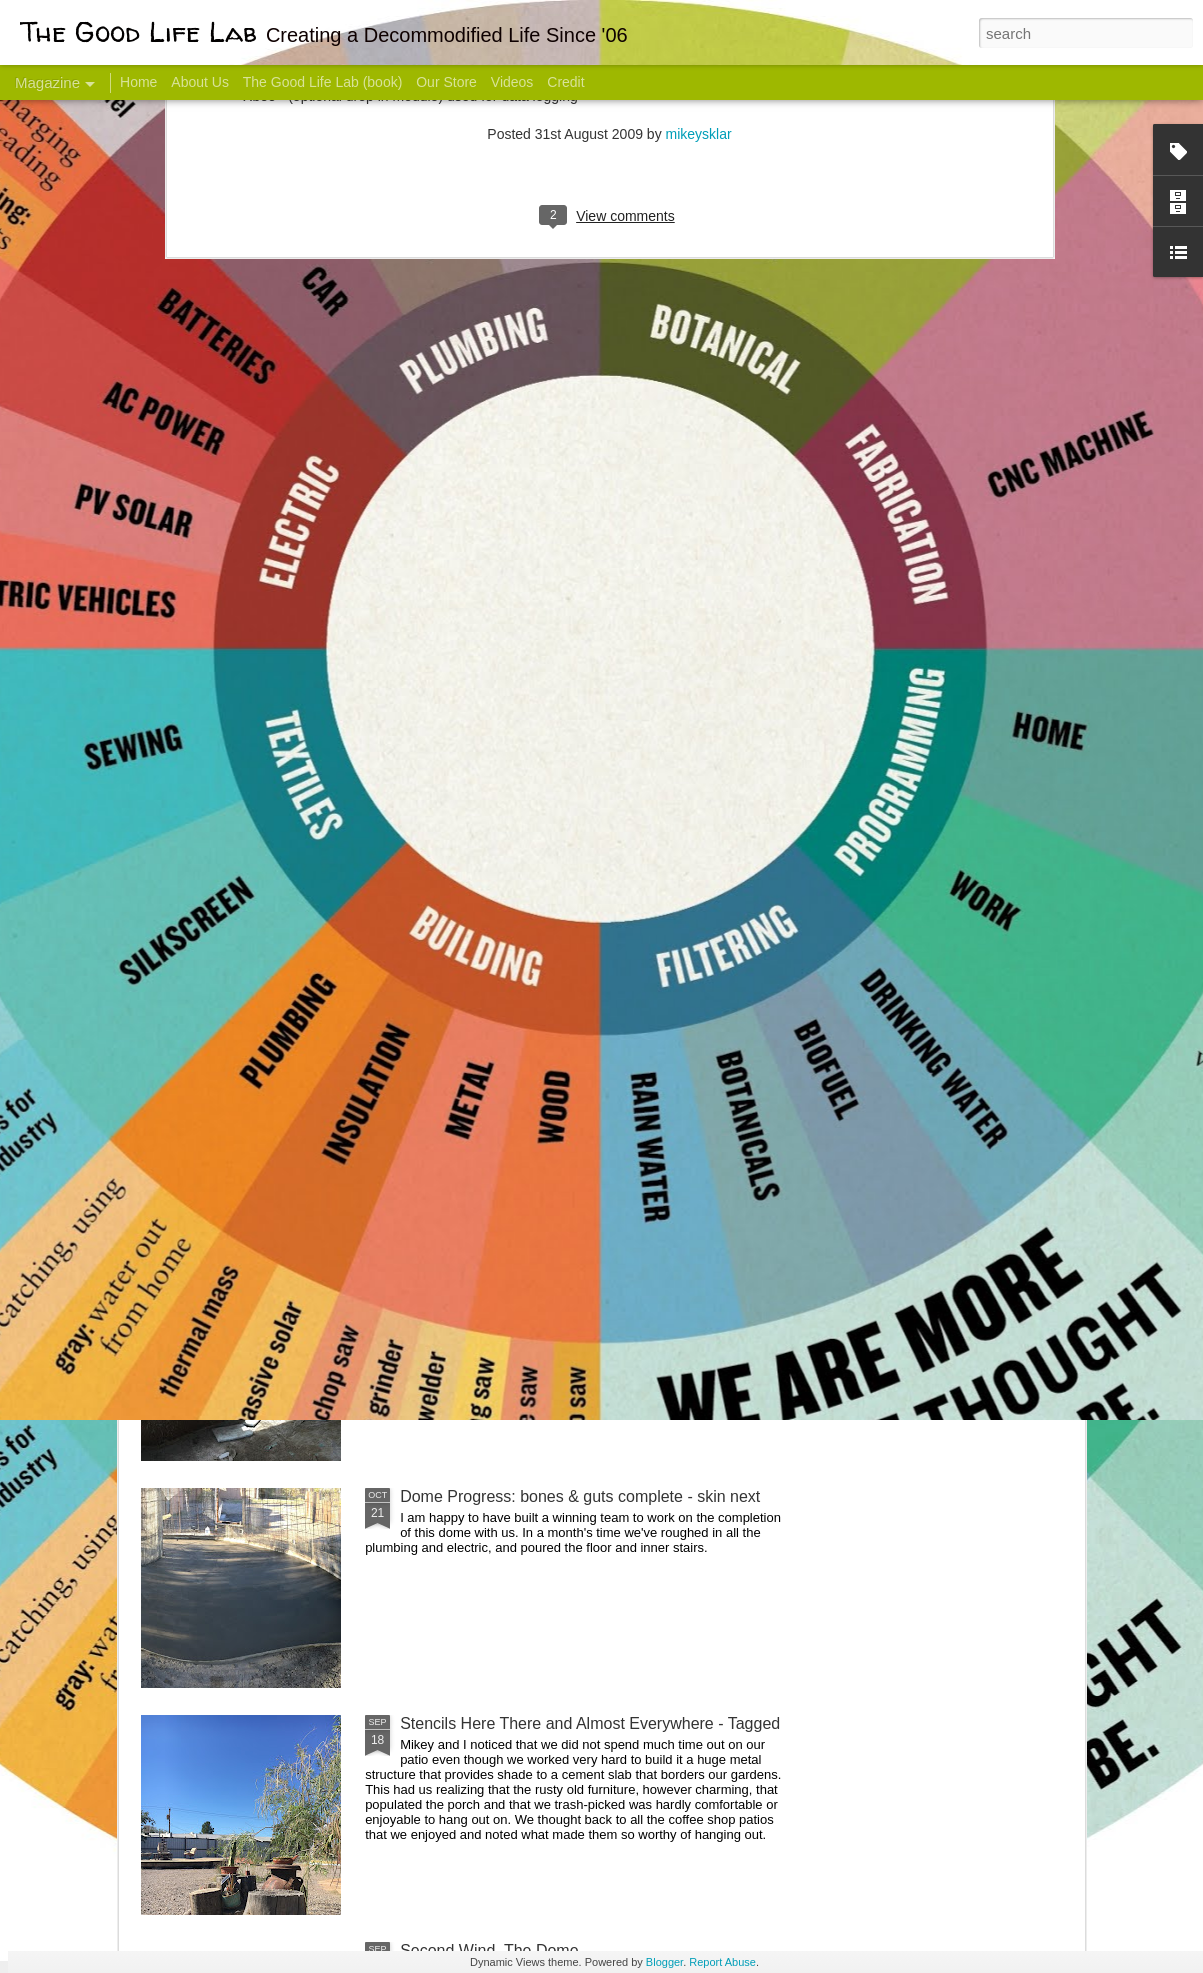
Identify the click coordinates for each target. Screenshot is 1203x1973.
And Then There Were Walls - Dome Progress (563, 1269)
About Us (200, 82)
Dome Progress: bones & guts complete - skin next (580, 1496)
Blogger (664, 1962)
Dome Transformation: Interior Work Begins (553, 955)
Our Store (446, 82)
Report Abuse (722, 1962)
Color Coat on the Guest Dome (286, 1182)
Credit (565, 82)
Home (138, 82)
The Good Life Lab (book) (323, 82)
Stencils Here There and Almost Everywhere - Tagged (590, 1723)
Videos (512, 82)
